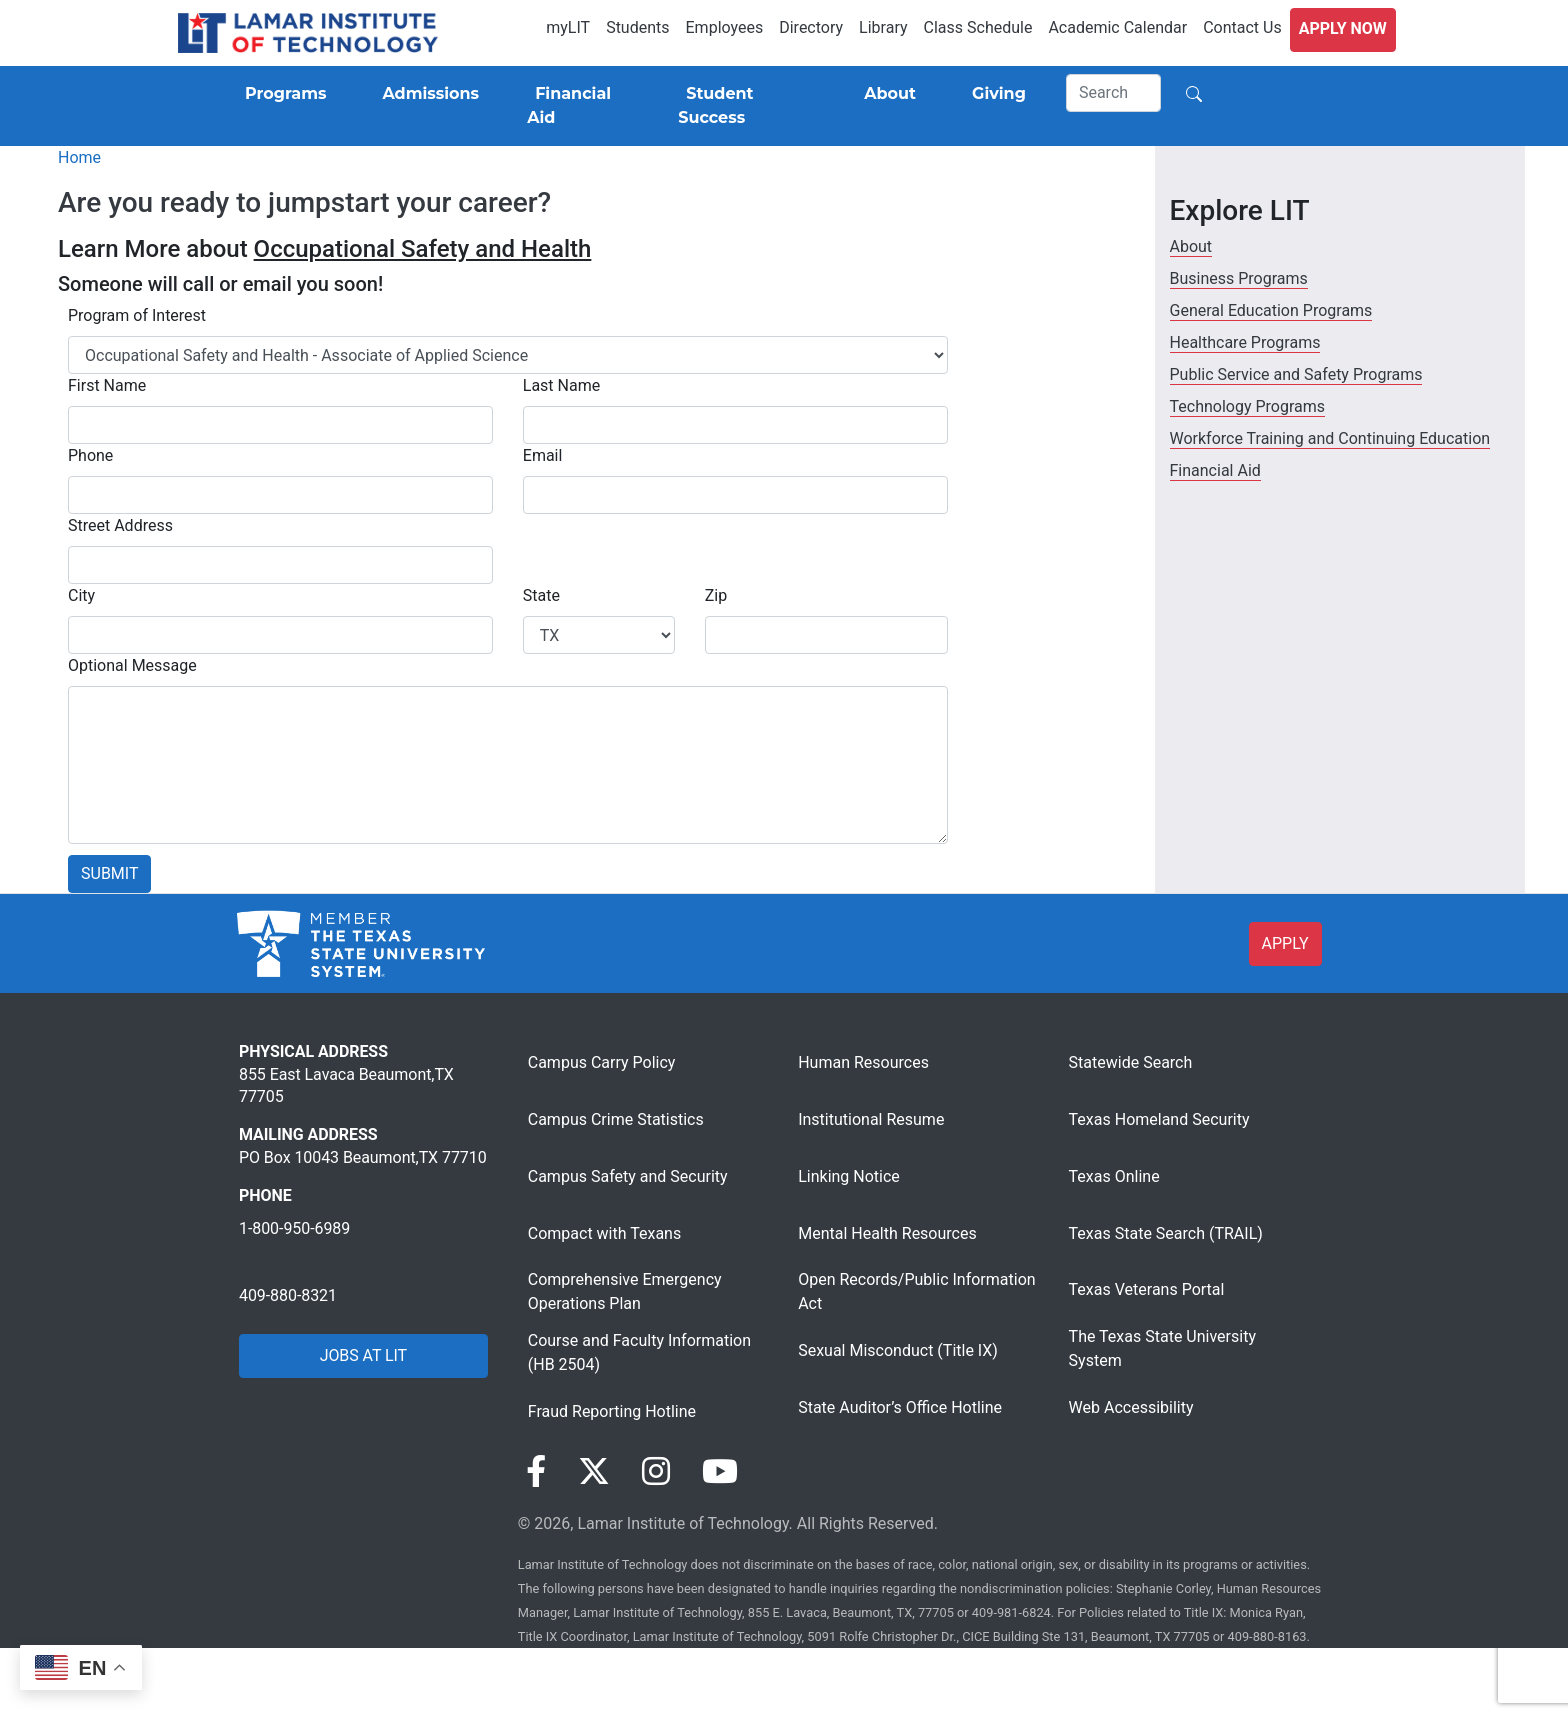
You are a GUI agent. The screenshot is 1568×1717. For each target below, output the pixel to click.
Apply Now (1343, 28)
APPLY (1285, 943)
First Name (107, 385)
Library (883, 27)
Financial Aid (1215, 470)
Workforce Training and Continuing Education (1330, 438)
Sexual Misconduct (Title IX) (898, 1350)
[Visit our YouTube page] (720, 1472)
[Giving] (995, 94)
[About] (886, 94)
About (1191, 246)
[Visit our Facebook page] (536, 1472)
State (541, 595)
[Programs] (281, 94)
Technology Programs (1248, 406)
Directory (811, 27)
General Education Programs (1271, 310)
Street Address (120, 525)
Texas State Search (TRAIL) (1166, 1233)
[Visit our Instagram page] (656, 1472)
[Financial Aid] (578, 106)
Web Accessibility (1131, 1407)
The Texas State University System (1162, 1348)
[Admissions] (426, 94)
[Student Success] (743, 106)
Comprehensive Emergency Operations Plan (625, 1291)
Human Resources (863, 1062)
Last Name (561, 385)
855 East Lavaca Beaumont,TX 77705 (346, 1085)
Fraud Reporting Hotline (612, 1411)
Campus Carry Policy (602, 1062)
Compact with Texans (604, 1233)
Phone (90, 455)
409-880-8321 (288, 1295)
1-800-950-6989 (294, 1228)
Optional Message (132, 665)
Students (637, 27)
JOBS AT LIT (363, 1355)
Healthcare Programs (1245, 342)
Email (543, 455)
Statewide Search (1131, 1062)
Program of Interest (137, 315)
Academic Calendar (1117, 27)
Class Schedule (978, 27)
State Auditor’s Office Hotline (900, 1407)
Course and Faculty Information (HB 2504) (639, 1352)
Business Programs (1239, 278)
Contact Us (1242, 27)
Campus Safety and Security (628, 1176)
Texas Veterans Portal (1147, 1289)
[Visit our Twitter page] (594, 1472)
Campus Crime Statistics (616, 1119)
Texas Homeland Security (1159, 1119)
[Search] (1114, 93)
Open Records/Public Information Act (916, 1291)
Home (79, 157)
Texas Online (1114, 1176)
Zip (716, 595)
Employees (725, 27)
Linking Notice (849, 1176)
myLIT (568, 27)
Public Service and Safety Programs (1296, 374)
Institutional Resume (871, 1119)
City (81, 595)
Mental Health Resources (887, 1233)
